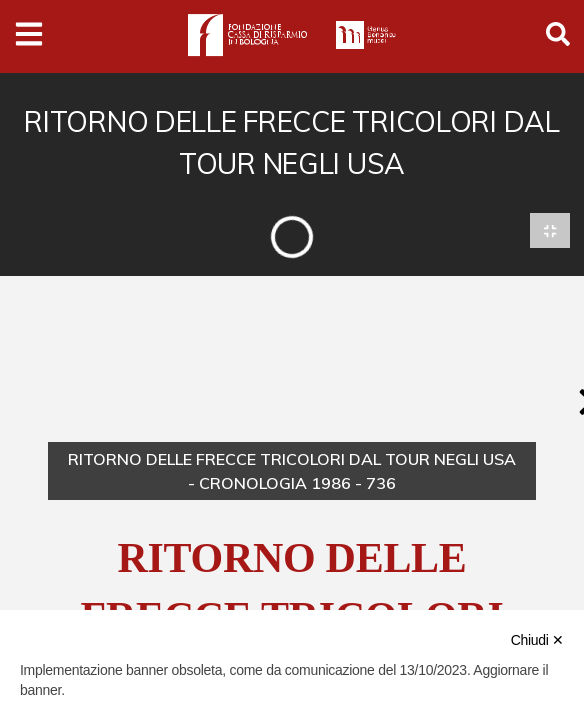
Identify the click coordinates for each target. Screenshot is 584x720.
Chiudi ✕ (537, 640)
